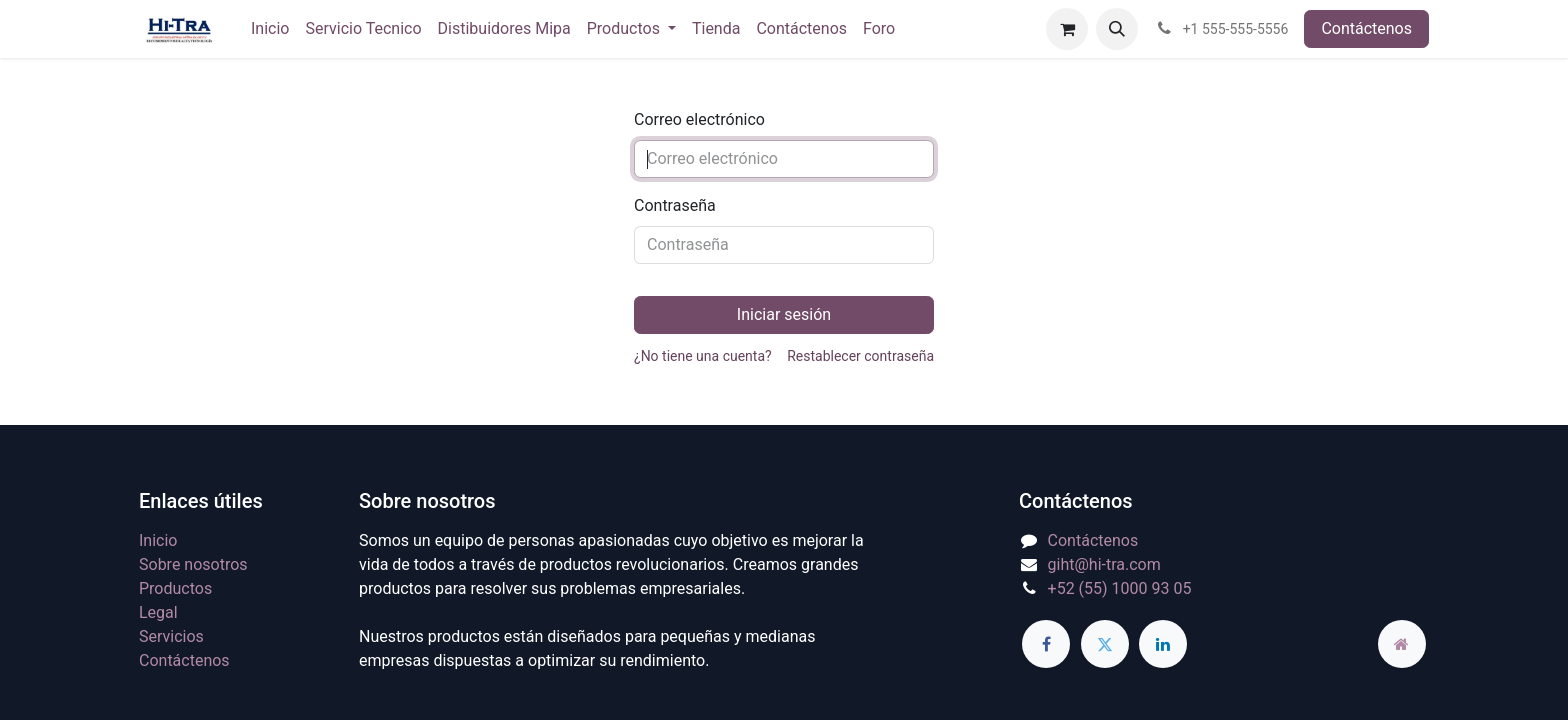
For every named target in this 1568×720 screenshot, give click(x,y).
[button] (1117, 29)
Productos (175, 588)
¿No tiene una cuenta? (703, 356)
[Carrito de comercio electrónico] (1067, 29)
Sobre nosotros (193, 564)
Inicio (158, 540)
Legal (158, 612)
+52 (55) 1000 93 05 (1120, 588)
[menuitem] (270, 29)
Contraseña (675, 205)
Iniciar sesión (784, 314)
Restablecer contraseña (860, 356)
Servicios (171, 636)
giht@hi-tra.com (1104, 564)
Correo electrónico (699, 119)
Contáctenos (1366, 28)
